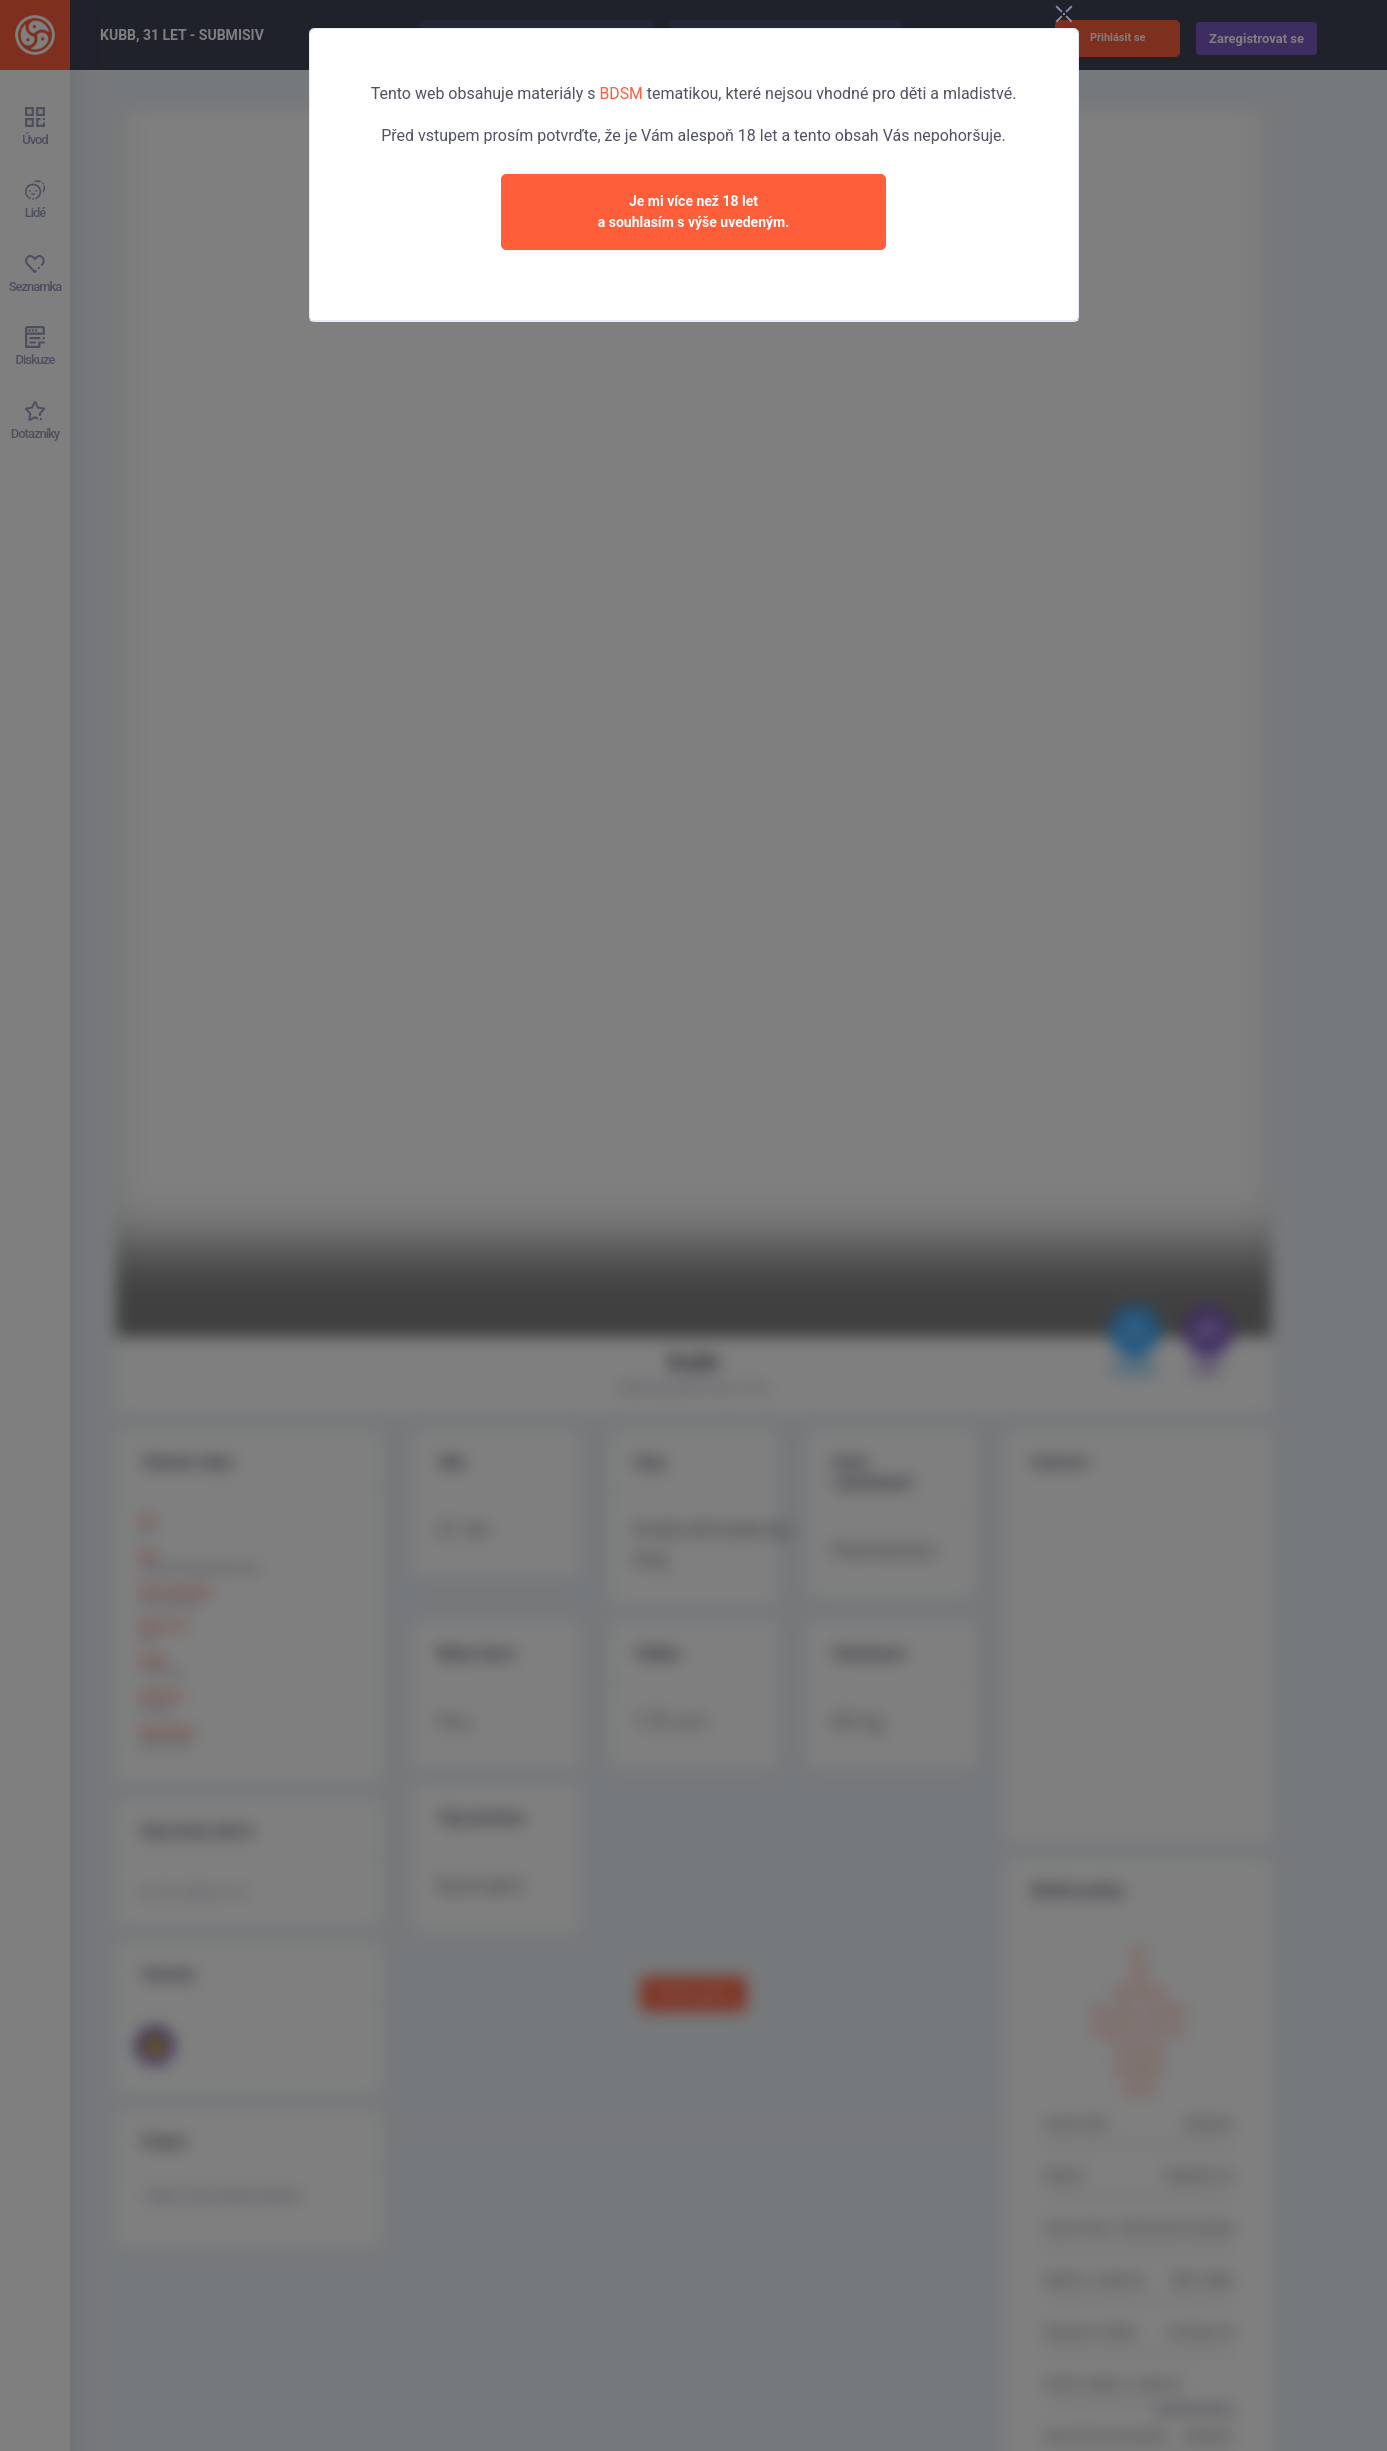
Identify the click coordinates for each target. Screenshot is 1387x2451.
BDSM (621, 93)
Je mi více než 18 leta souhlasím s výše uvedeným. (694, 211)
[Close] (1094, 16)
